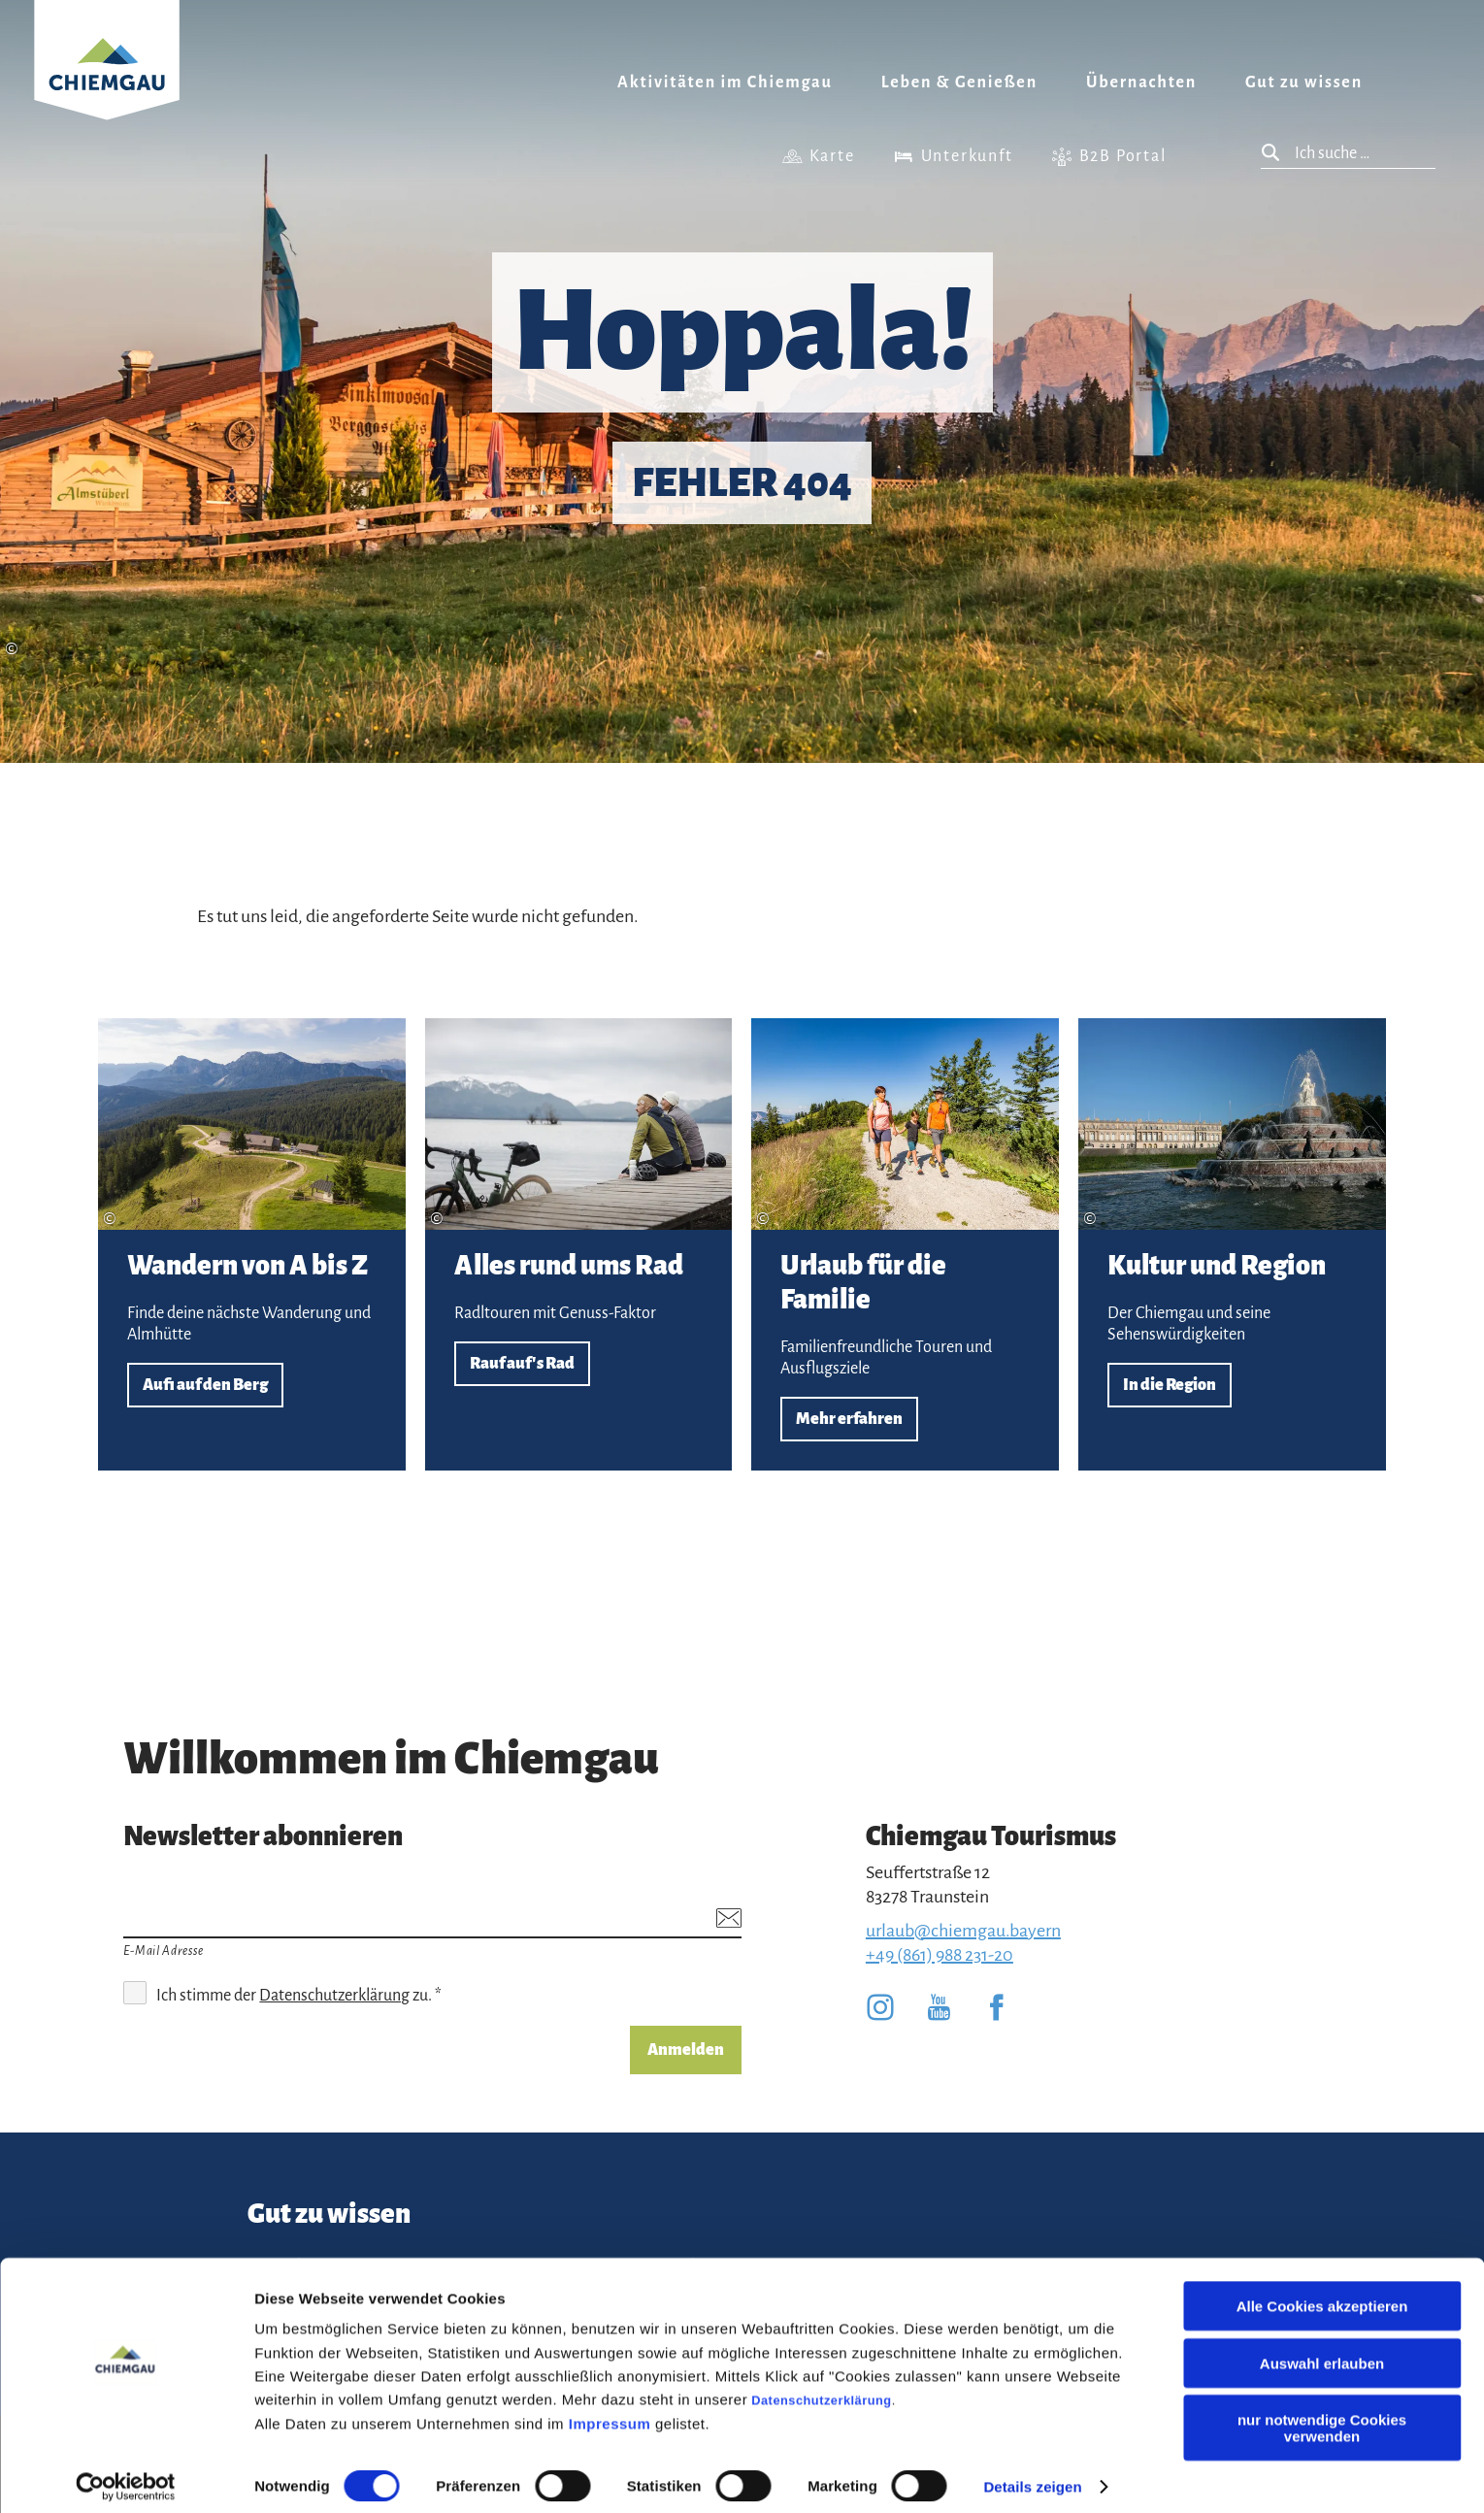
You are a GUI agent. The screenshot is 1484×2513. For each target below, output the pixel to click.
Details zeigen (1032, 2474)
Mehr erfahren (905, 1244)
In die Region (1232, 1244)
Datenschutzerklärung (821, 2388)
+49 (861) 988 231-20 (939, 1955)
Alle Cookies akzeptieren (1322, 2294)
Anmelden (685, 2050)
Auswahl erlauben (1322, 2351)
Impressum (610, 2411)
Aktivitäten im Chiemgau (725, 82)
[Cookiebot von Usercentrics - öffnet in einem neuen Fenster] (126, 2475)
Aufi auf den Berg (252, 1244)
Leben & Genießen (959, 82)
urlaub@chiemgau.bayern (963, 1930)
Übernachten (1141, 82)
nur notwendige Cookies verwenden (1321, 2415)
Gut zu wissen (1304, 82)
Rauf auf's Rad (579, 1244)
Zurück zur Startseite (106, 84)
